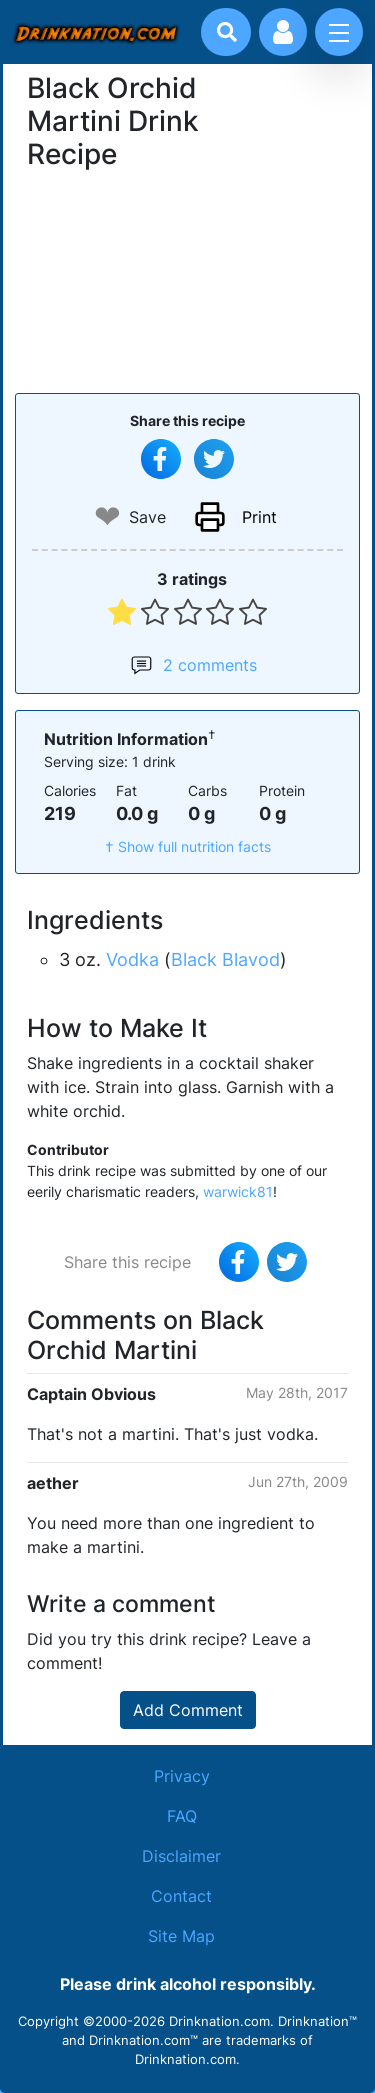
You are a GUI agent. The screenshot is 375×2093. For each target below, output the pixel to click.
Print (259, 517)
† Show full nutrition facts (188, 846)
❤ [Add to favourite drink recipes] (107, 516)
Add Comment (188, 1710)
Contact (181, 1896)
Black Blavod (225, 959)
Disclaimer (181, 1856)
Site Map (181, 1936)
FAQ (182, 1816)
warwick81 (238, 1191)
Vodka (132, 959)
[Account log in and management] (283, 32)
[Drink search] (227, 32)
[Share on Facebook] (161, 459)
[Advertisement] (188, 279)
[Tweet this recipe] (214, 459)
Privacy (182, 1776)
